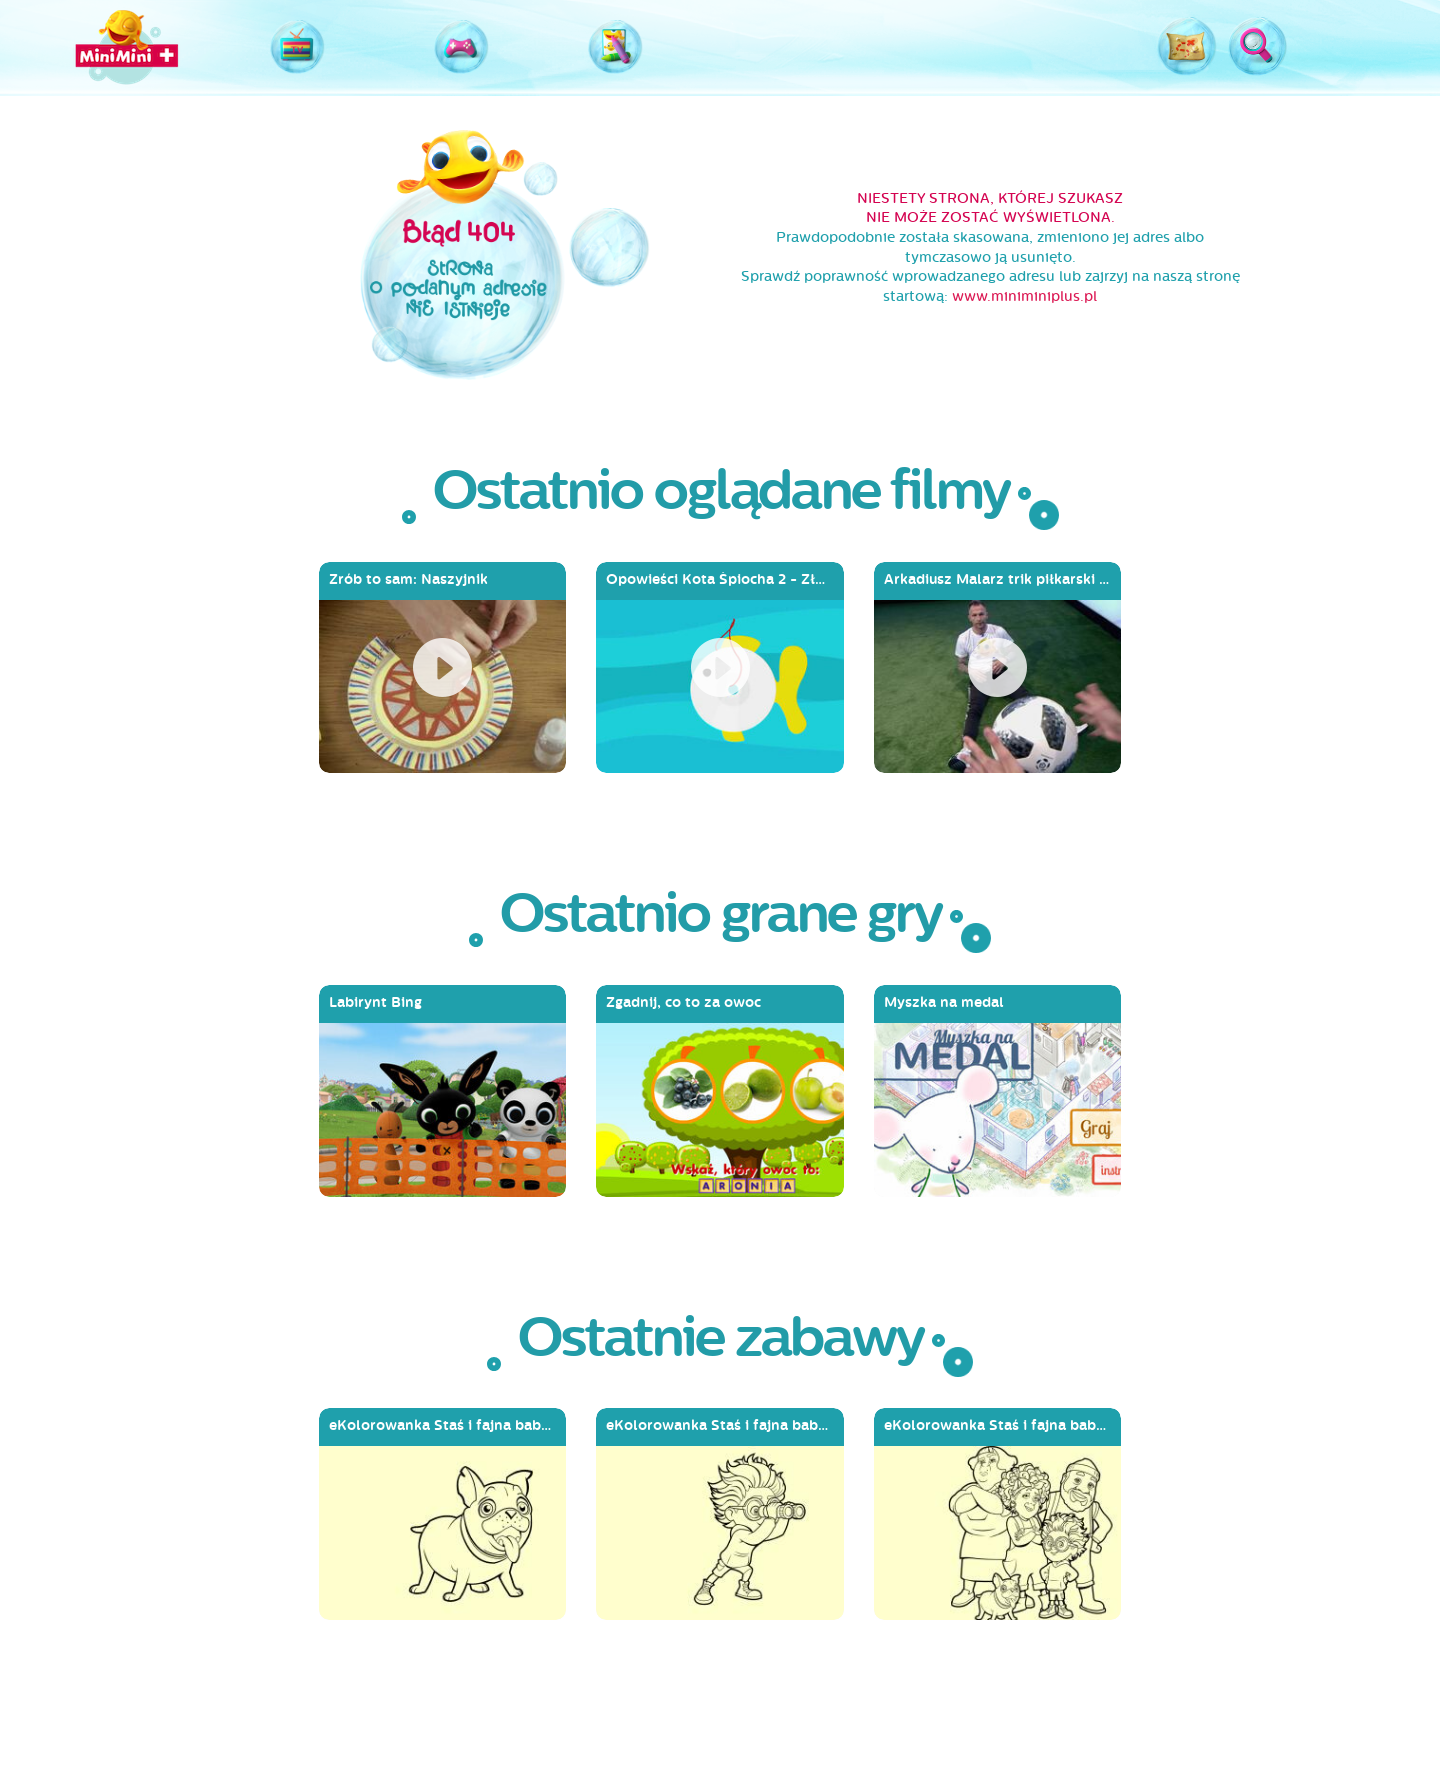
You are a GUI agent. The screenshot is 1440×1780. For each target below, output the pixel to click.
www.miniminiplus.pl (1024, 296)
